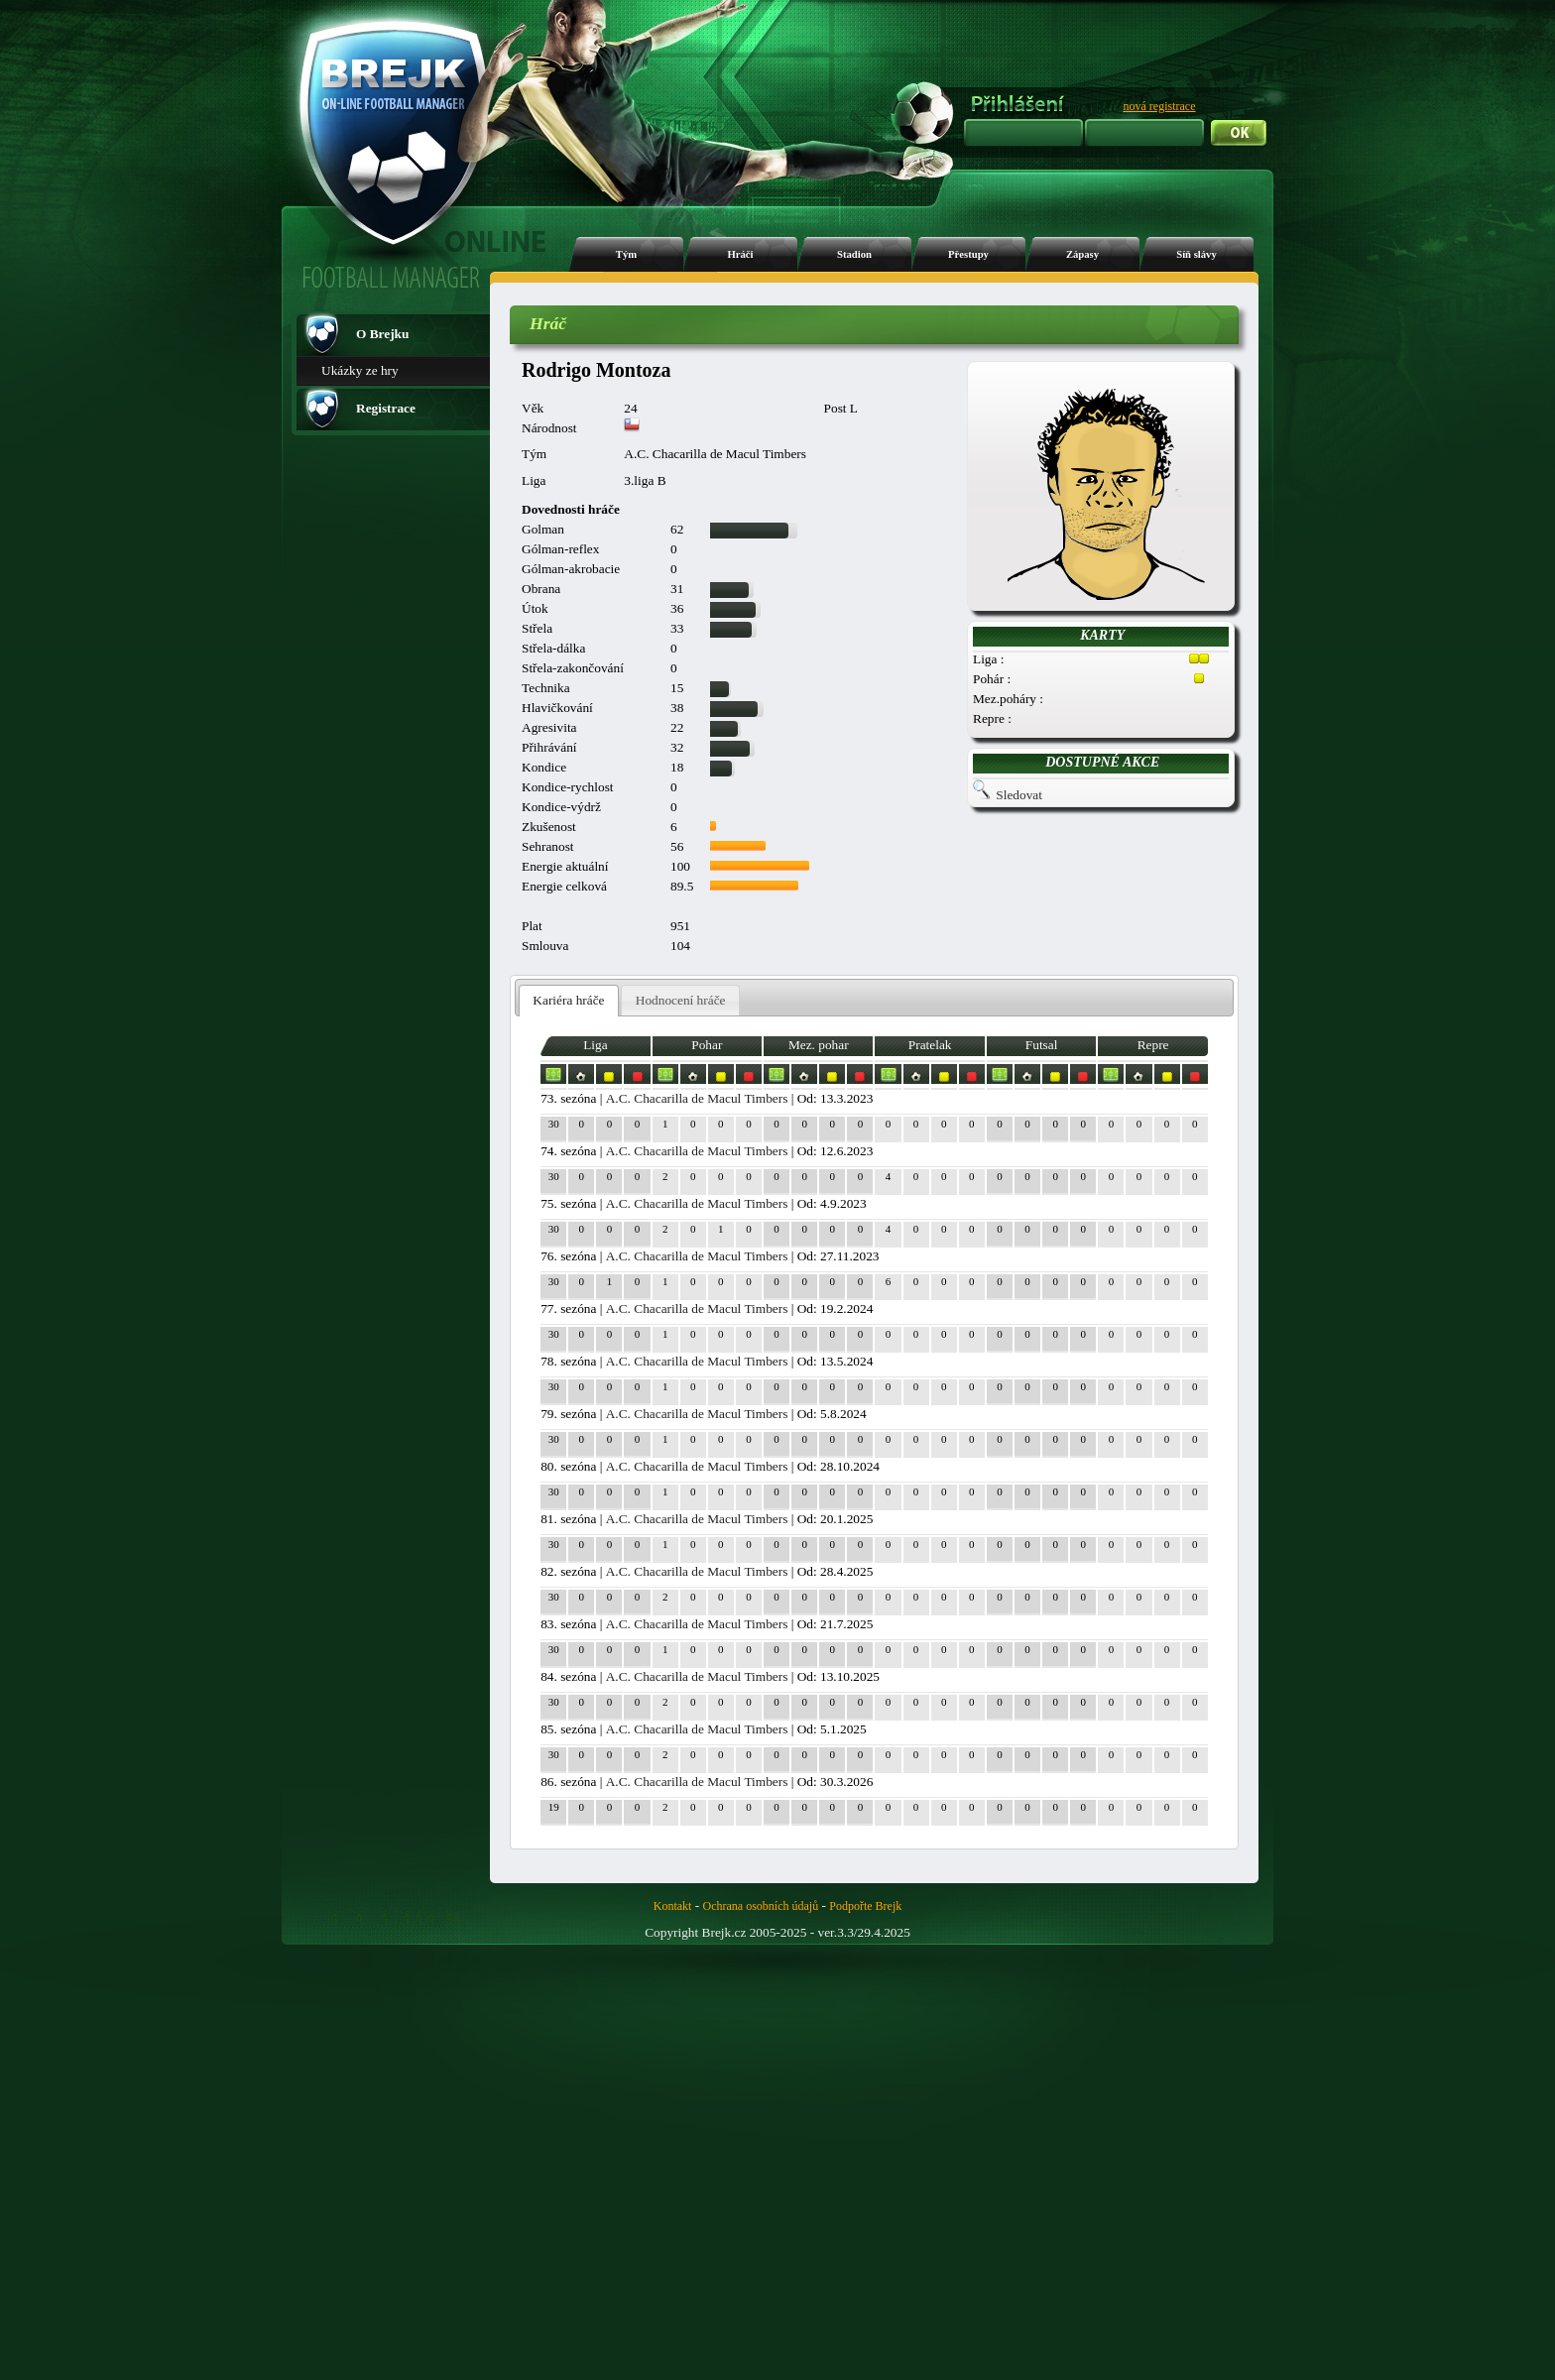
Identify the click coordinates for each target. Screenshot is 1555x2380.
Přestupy (968, 254)
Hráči (740, 254)
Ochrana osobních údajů (761, 1906)
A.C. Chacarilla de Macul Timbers (697, 1098)
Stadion (854, 254)
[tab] (569, 1001)
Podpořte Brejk (865, 1906)
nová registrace (1160, 106)
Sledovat (1019, 794)
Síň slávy (1196, 254)
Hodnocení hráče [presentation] (681, 1000)
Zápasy (1082, 254)
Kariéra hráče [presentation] (568, 1000)
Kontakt (673, 1906)
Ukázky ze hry (360, 370)
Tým (626, 254)
